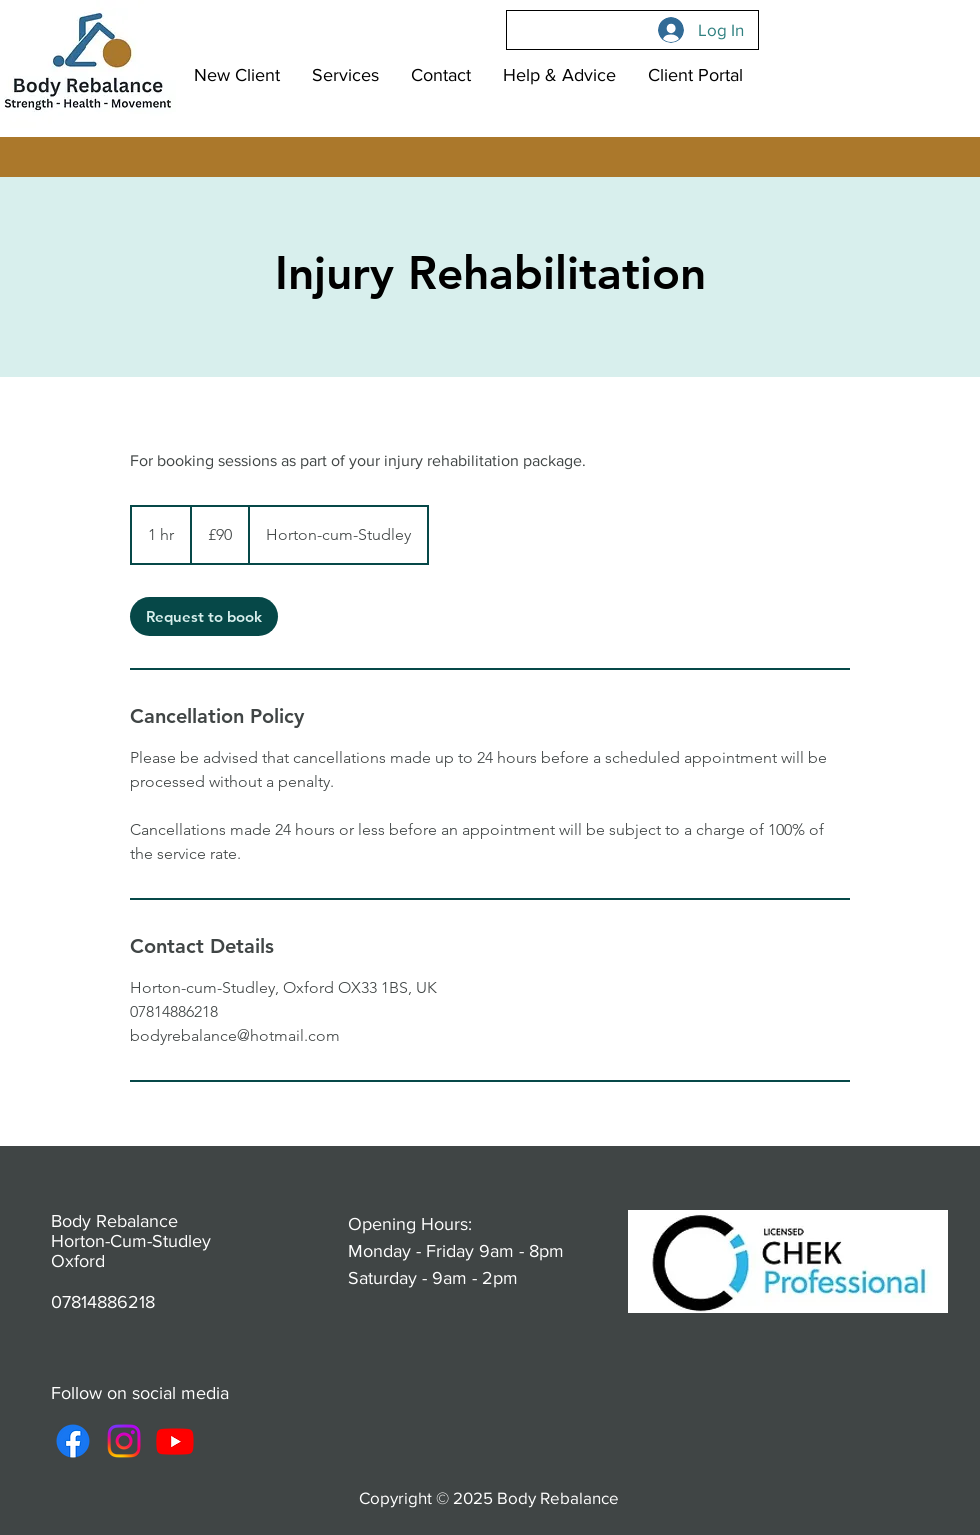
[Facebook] (73, 1441)
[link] (204, 616)
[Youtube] (175, 1441)
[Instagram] (124, 1441)
